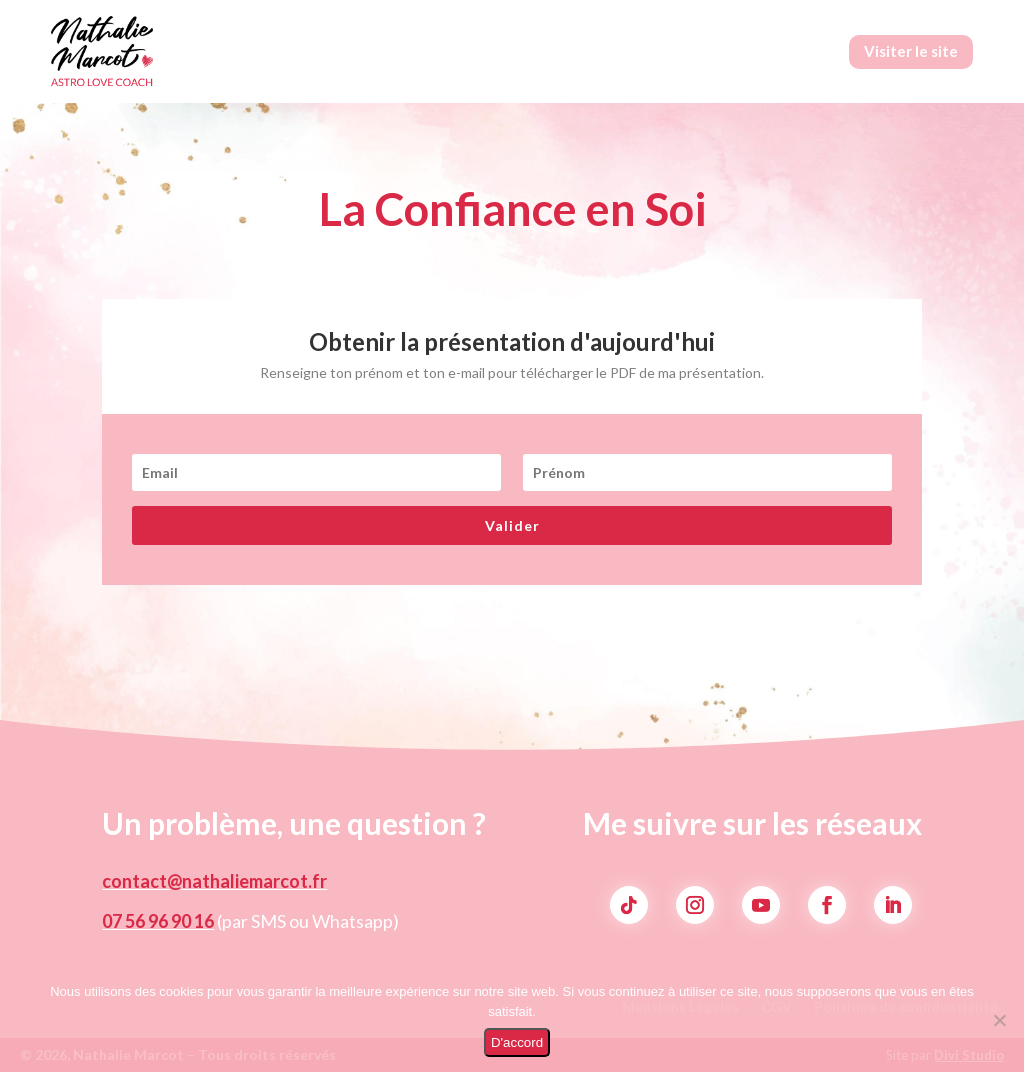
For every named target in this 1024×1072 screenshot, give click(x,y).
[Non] (999, 1020)
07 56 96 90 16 (158, 921)
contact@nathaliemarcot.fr (214, 881)
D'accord (517, 1042)
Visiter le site (911, 51)
